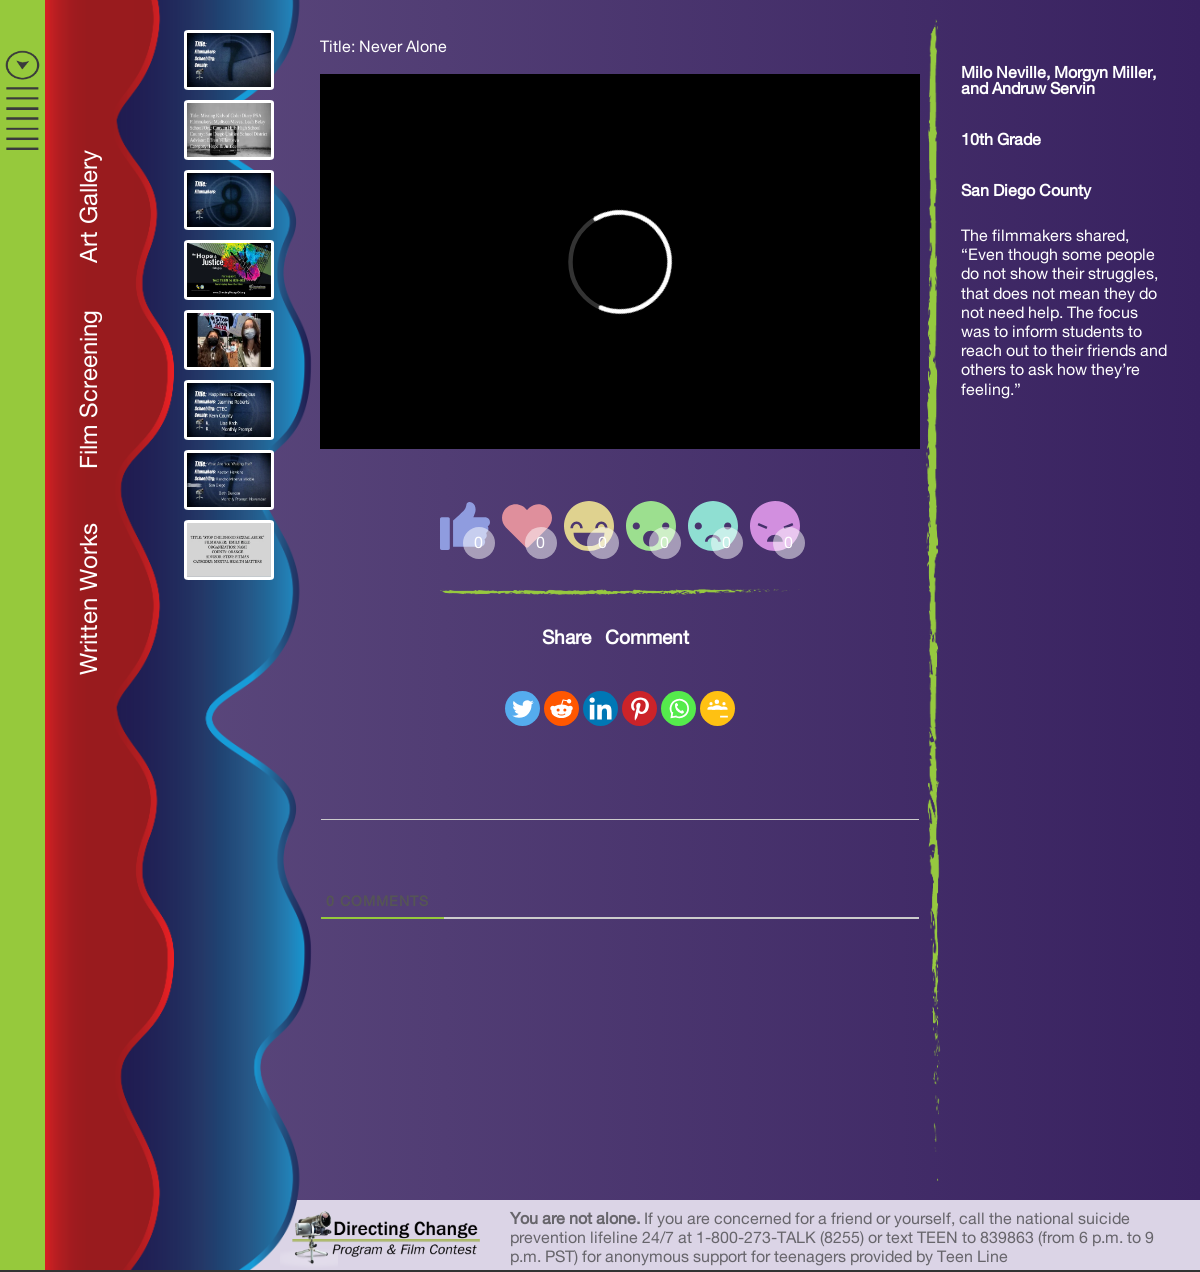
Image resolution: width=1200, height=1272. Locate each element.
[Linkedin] (600, 708)
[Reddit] (561, 708)
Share (566, 638)
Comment (647, 638)
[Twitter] (522, 708)
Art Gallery (90, 206)
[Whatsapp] (678, 708)
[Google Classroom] (717, 708)
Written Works (90, 599)
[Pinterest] (639, 708)
